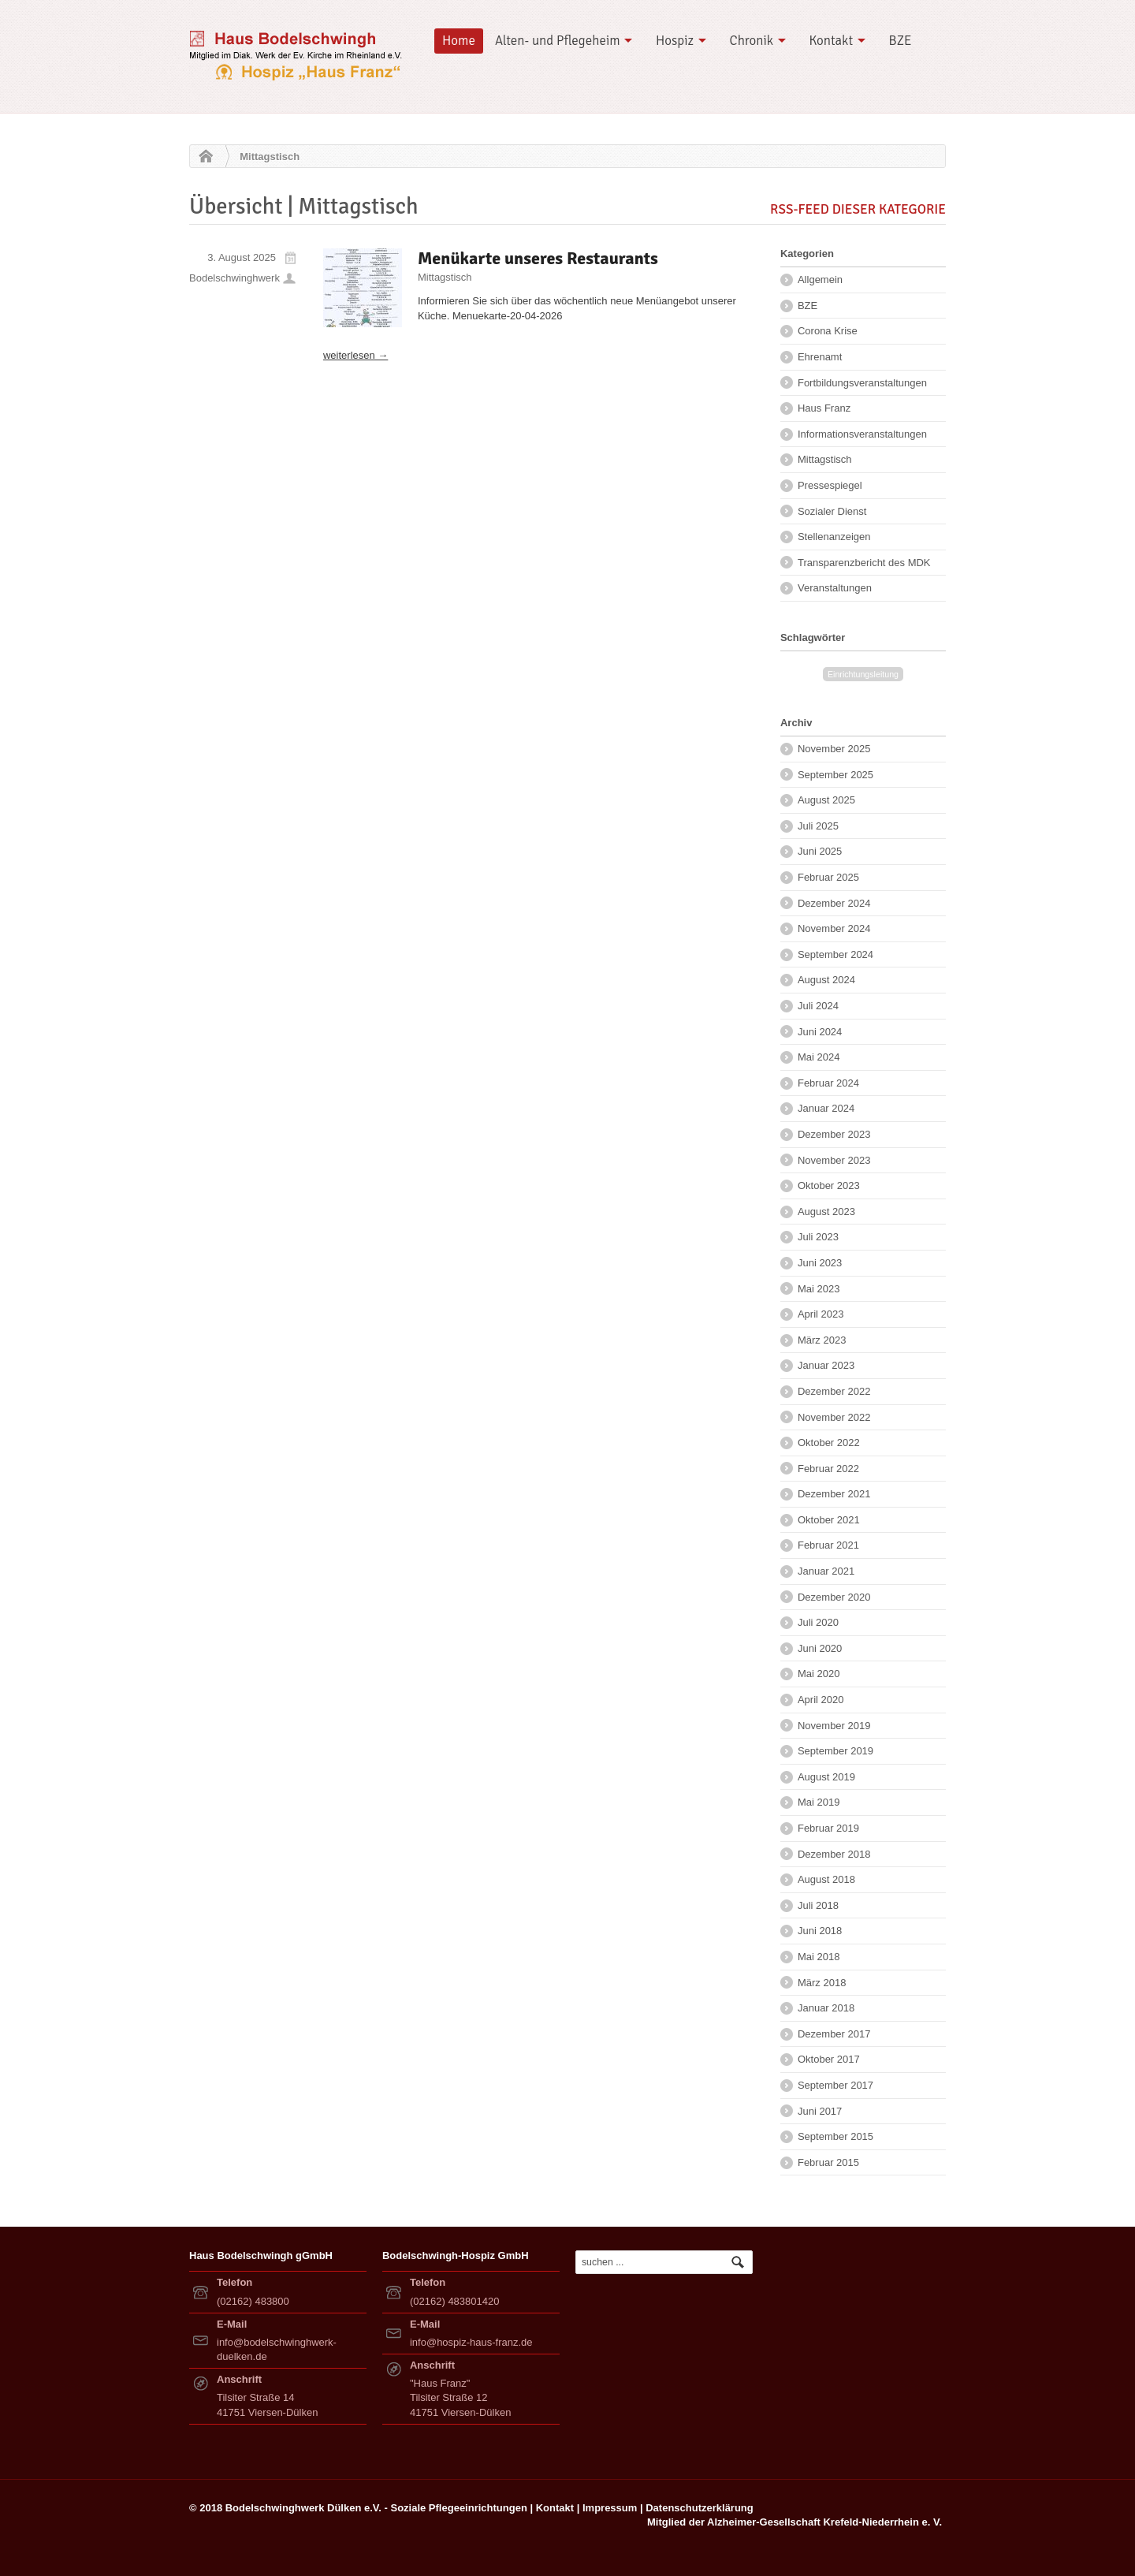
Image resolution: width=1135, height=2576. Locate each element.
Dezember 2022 (834, 1391)
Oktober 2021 (829, 1520)
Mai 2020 (818, 1673)
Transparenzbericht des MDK (864, 563)
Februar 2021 (828, 1545)
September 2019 (835, 1751)
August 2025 (826, 800)
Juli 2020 (818, 1622)
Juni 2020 (820, 1648)
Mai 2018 (818, 1957)
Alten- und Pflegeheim (557, 40)
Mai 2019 (818, 1802)
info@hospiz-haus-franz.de (471, 2342)
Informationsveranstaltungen (862, 434)
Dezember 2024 (834, 903)
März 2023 (822, 1340)
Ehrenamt (820, 357)
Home (458, 40)
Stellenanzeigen (834, 536)
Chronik (752, 40)
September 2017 (835, 2085)
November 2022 (834, 1417)
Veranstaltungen (835, 588)
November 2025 (834, 749)
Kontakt (831, 40)
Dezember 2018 (834, 1854)
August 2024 (826, 980)
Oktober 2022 (829, 1442)
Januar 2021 (826, 1571)
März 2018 (822, 1983)
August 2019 (826, 1777)
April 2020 (821, 1700)
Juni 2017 (820, 2111)
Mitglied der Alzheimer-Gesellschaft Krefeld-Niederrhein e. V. (794, 2522)
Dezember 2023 (834, 1134)
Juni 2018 (820, 1931)
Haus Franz (824, 408)
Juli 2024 (818, 1006)
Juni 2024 (820, 1032)
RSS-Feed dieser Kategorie (858, 209)
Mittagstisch (445, 277)
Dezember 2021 (834, 1494)
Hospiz (675, 40)
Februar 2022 (828, 1468)
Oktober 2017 (829, 2059)
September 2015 (835, 2136)
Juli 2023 (818, 1237)
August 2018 (826, 1879)
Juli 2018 (818, 1905)
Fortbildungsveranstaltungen (862, 383)
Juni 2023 (820, 1263)
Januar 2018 (826, 2008)
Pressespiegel (830, 485)
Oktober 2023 (829, 1185)
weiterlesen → (355, 355)
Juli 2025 (818, 826)
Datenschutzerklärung (700, 2508)
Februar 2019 (828, 1828)
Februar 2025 (828, 877)
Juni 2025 (820, 851)
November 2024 (834, 928)
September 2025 (835, 775)
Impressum (609, 2508)
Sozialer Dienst (832, 511)
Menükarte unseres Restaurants (538, 258)
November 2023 (834, 1160)
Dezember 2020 (834, 1597)
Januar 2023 (826, 1365)
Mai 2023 (818, 1289)
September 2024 (835, 954)
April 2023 (821, 1314)
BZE (900, 40)
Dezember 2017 (834, 2034)
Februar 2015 (828, 2162)
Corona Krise (828, 331)
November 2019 (834, 1726)
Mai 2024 (818, 1057)
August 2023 (826, 1211)
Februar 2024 (828, 1083)
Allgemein (820, 279)
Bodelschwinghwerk (234, 278)
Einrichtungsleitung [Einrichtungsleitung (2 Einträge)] (863, 674)
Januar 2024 (826, 1108)
